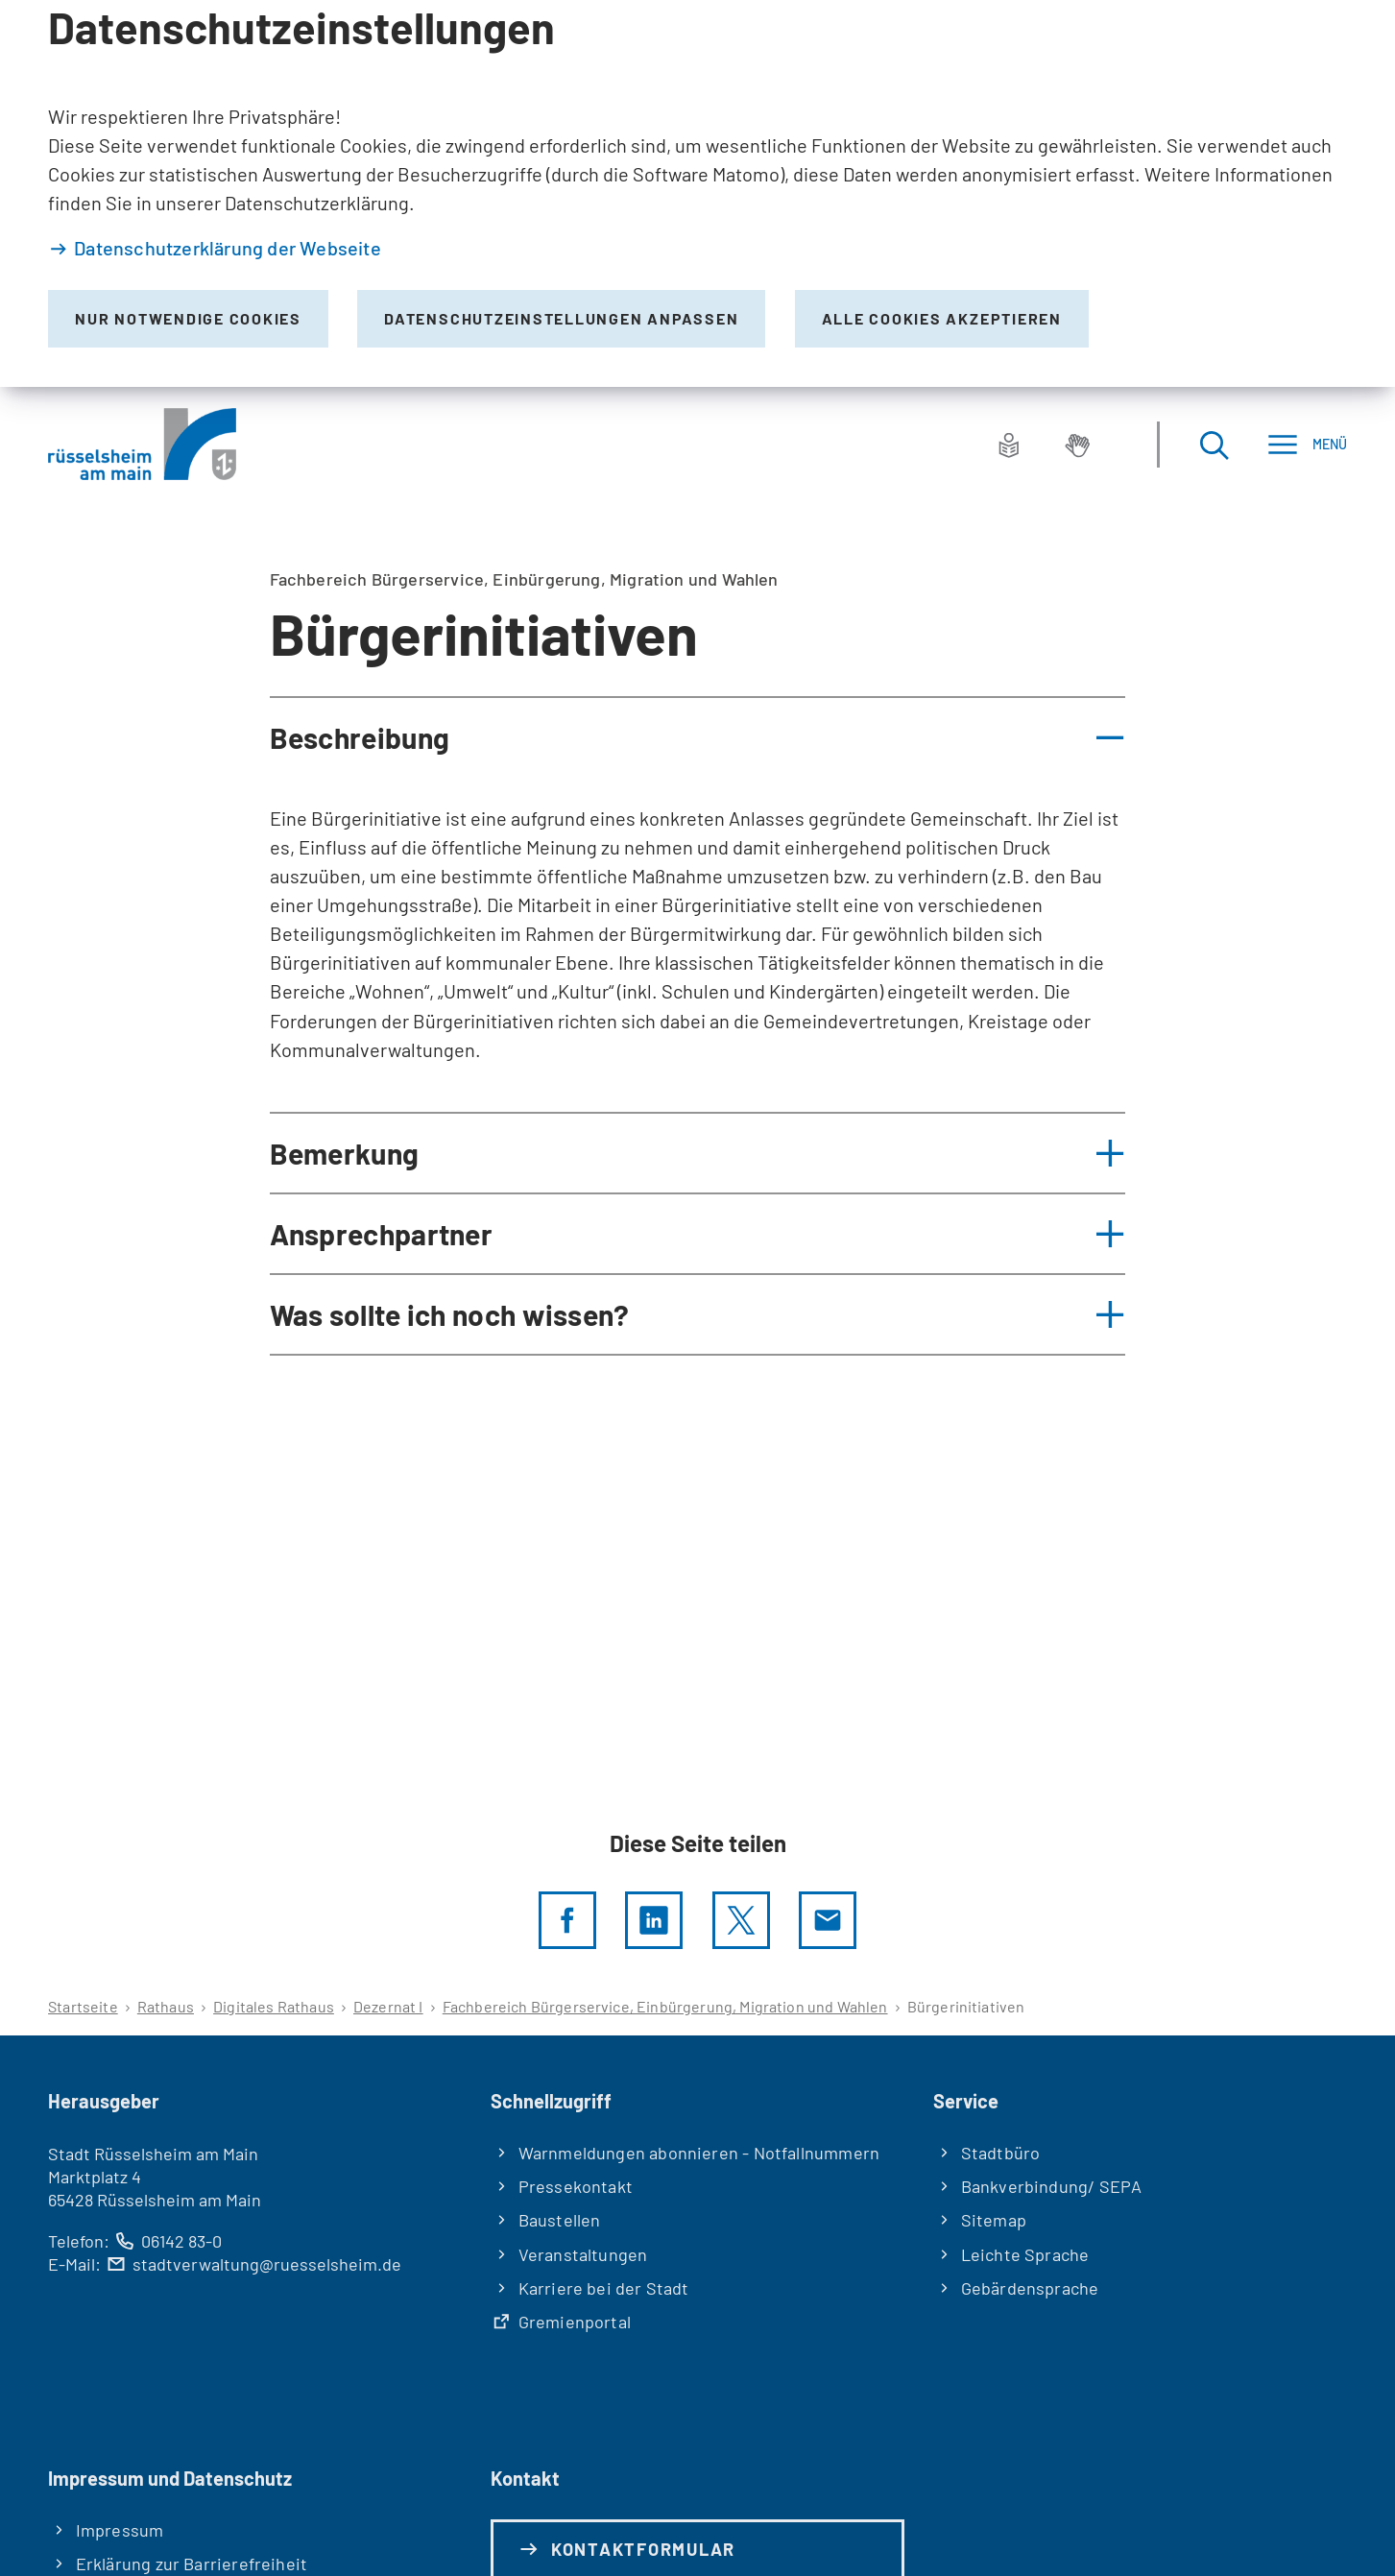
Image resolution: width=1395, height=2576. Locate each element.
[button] (698, 737)
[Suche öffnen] (1214, 444)
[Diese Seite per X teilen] (741, 1920)
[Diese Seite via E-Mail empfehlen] (827, 1920)
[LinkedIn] (654, 1920)
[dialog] (697, 193)
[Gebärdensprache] (1077, 444)
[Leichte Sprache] (1009, 444)
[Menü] (1307, 444)
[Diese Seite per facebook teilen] (567, 1920)
